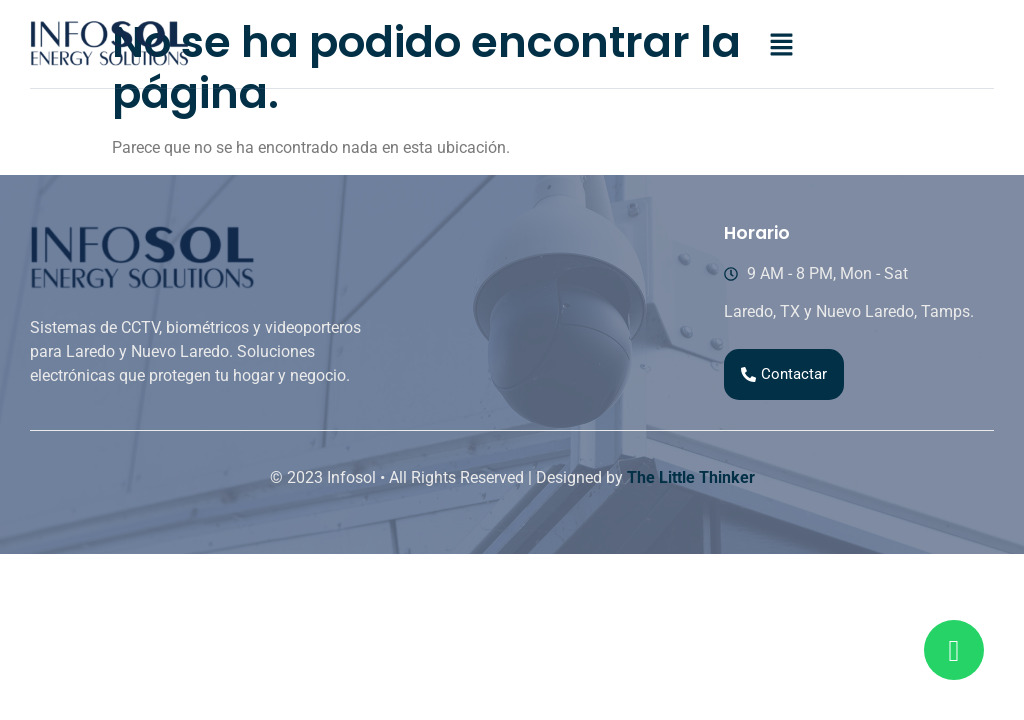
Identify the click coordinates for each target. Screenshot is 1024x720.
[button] (781, 46)
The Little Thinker (691, 477)
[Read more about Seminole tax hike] (954, 650)
